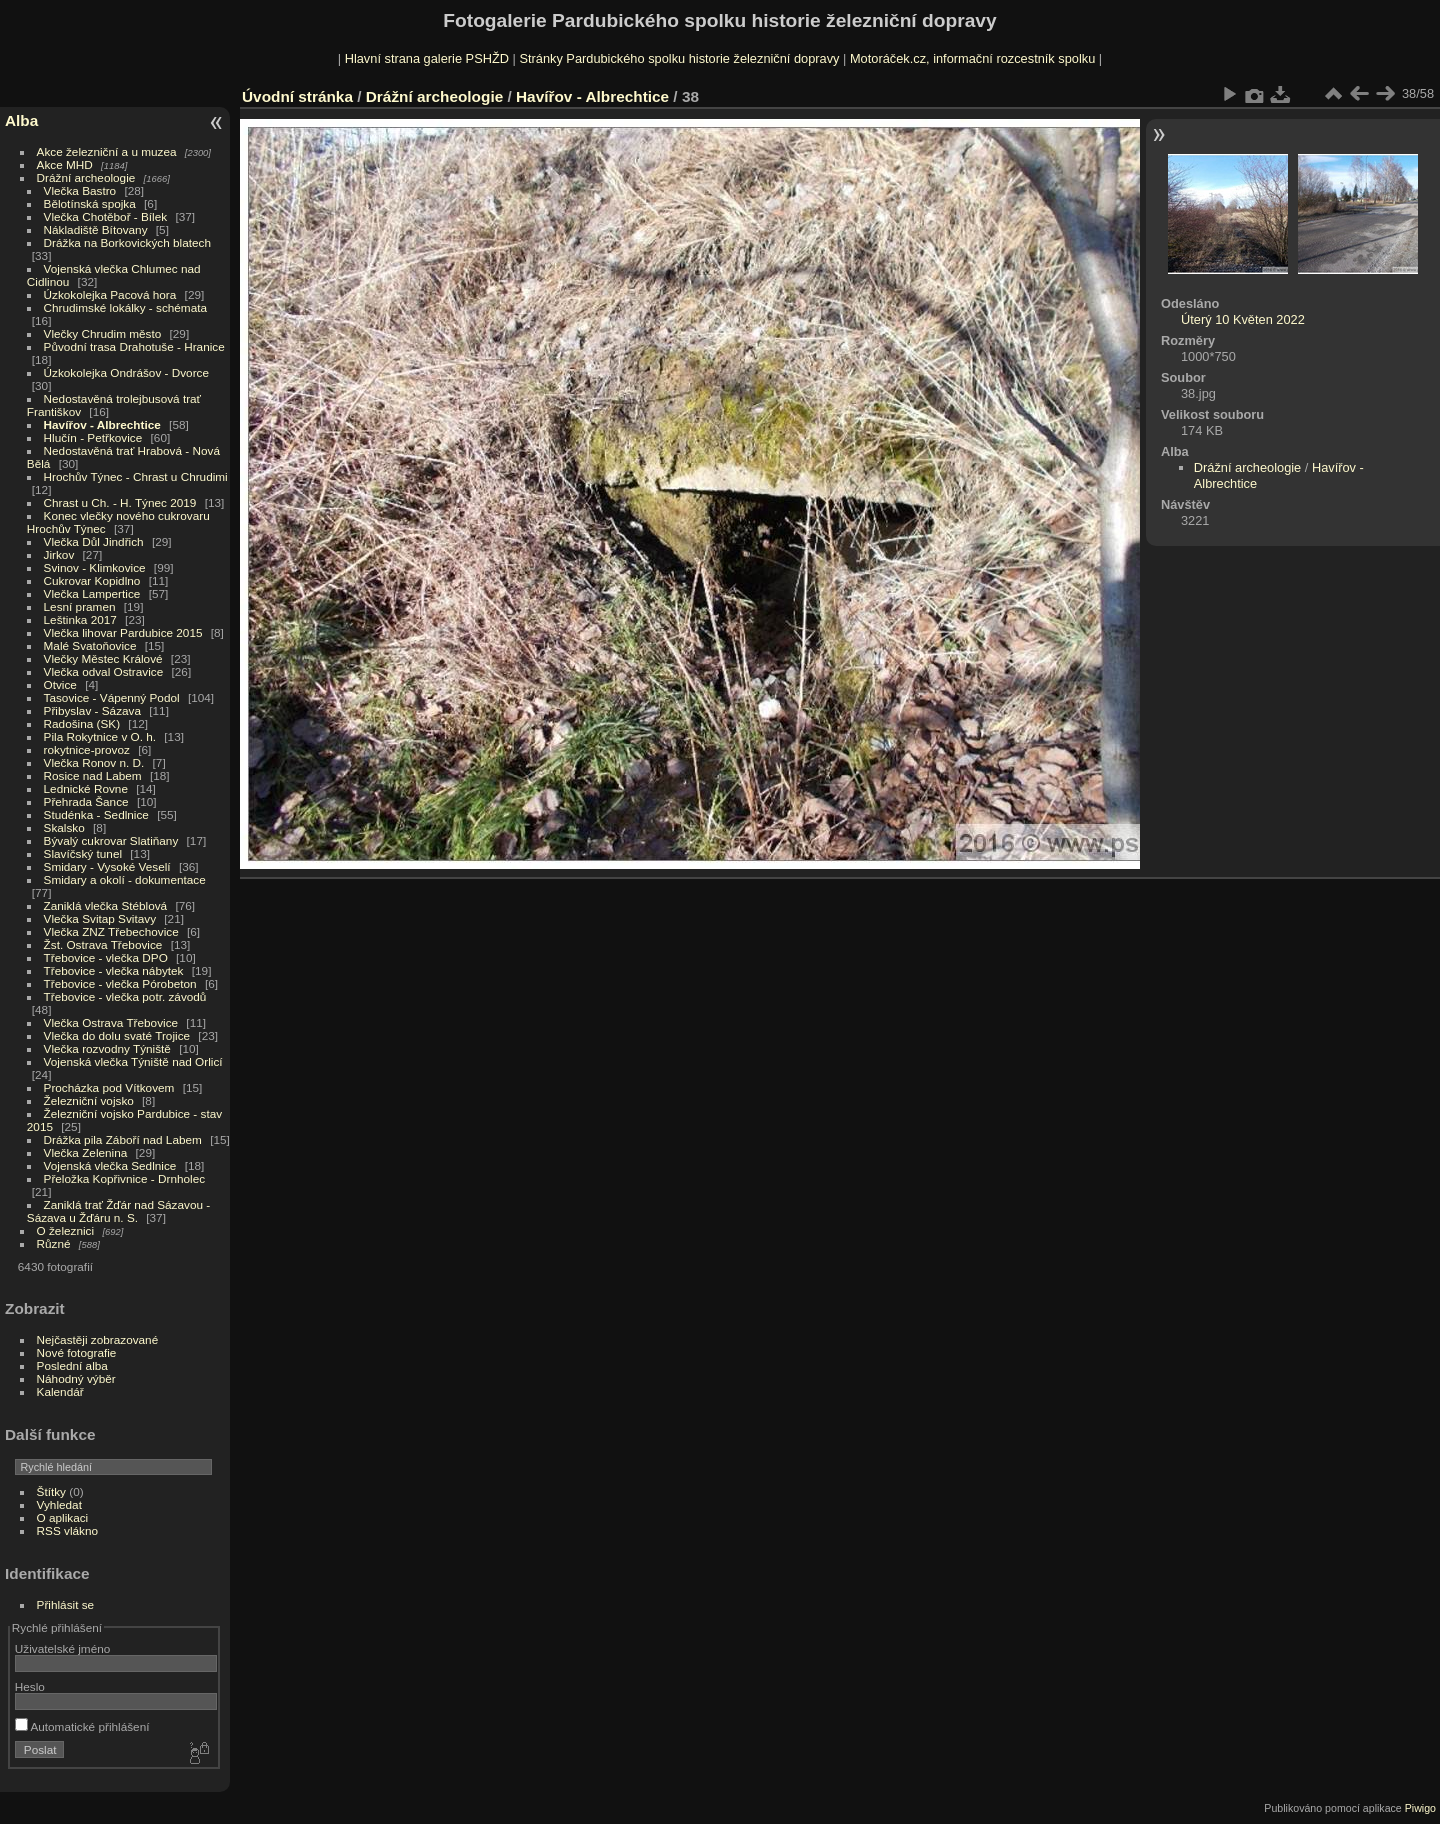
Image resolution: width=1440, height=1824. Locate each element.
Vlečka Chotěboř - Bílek (106, 216)
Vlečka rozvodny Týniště (107, 1048)
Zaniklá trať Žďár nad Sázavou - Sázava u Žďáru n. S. (118, 1211)
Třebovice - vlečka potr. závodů (125, 996)
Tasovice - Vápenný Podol (112, 697)
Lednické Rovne (86, 788)
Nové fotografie (77, 1352)
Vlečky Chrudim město (103, 333)
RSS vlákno (67, 1530)
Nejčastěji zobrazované (98, 1339)
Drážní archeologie (86, 177)
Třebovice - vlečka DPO (106, 957)
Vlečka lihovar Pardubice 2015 (123, 632)
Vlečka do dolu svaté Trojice (117, 1035)
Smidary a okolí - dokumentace (125, 879)
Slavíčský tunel (83, 853)
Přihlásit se (66, 1604)
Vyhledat (59, 1504)
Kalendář (60, 1391)
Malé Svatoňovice (90, 645)
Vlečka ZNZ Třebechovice (111, 931)
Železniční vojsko (91, 1100)
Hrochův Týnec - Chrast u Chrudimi (136, 476)
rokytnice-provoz (87, 749)
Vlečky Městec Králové (103, 658)
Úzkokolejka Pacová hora (110, 294)
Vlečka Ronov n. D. (94, 762)
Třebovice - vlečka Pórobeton (120, 983)
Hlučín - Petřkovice (93, 437)
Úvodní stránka (297, 96)
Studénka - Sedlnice (96, 814)
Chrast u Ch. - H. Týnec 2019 (120, 502)
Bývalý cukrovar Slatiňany (111, 840)
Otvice (60, 684)
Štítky (51, 1491)
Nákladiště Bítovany (96, 229)
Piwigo (1420, 1808)
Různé (54, 1243)
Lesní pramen (80, 606)
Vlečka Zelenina (86, 1152)
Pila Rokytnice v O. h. (100, 736)
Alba (21, 120)
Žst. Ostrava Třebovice (103, 944)
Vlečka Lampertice (92, 593)
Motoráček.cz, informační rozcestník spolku (972, 58)
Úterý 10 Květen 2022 (1243, 319)
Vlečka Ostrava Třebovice (111, 1022)
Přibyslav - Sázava (92, 710)
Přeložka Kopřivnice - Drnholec (125, 1178)
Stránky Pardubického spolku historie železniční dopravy (679, 58)
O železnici (66, 1230)
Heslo (30, 1686)
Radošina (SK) (82, 723)
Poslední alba (72, 1365)
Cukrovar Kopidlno (92, 580)
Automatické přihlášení (82, 1726)
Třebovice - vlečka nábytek (114, 970)
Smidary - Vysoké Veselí (107, 866)
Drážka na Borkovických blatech (127, 242)
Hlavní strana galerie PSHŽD (427, 58)
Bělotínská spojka (90, 203)
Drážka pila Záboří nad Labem (123, 1139)
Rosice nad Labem (93, 775)
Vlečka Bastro (80, 190)
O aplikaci (63, 1517)
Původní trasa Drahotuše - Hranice (134, 346)
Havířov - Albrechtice (102, 424)
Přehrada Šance (86, 801)
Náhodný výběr (76, 1378)
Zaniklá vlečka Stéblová (106, 905)
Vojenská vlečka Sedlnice (110, 1165)
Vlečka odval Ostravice (104, 671)
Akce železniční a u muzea (107, 151)
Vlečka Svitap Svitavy (100, 918)
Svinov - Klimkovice (95, 567)
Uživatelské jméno (62, 1648)
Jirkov (59, 554)
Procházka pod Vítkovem (109, 1087)
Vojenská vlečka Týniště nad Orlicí (133, 1061)
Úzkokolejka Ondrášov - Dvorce (126, 372)
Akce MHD (65, 164)
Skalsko (64, 827)
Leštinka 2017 (80, 619)
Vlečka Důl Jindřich (94, 541)
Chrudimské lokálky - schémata (125, 307)
